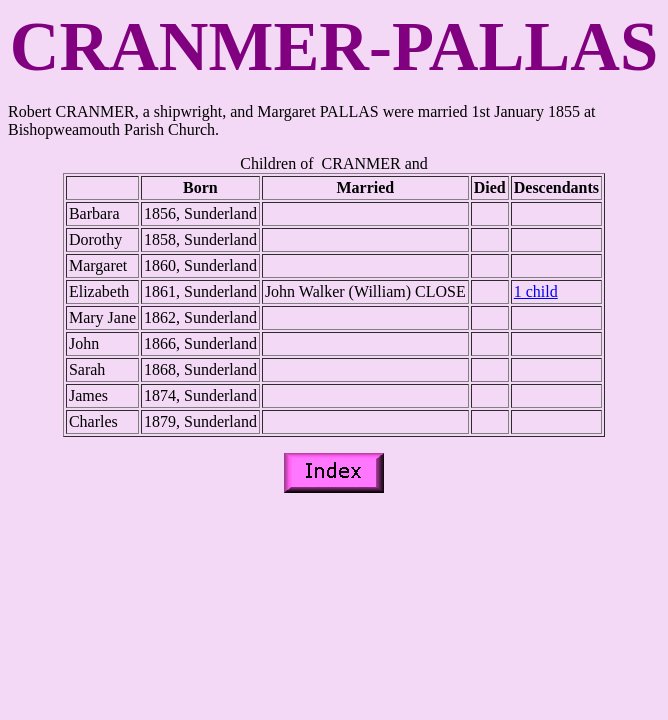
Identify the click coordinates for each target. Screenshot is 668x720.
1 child (536, 291)
